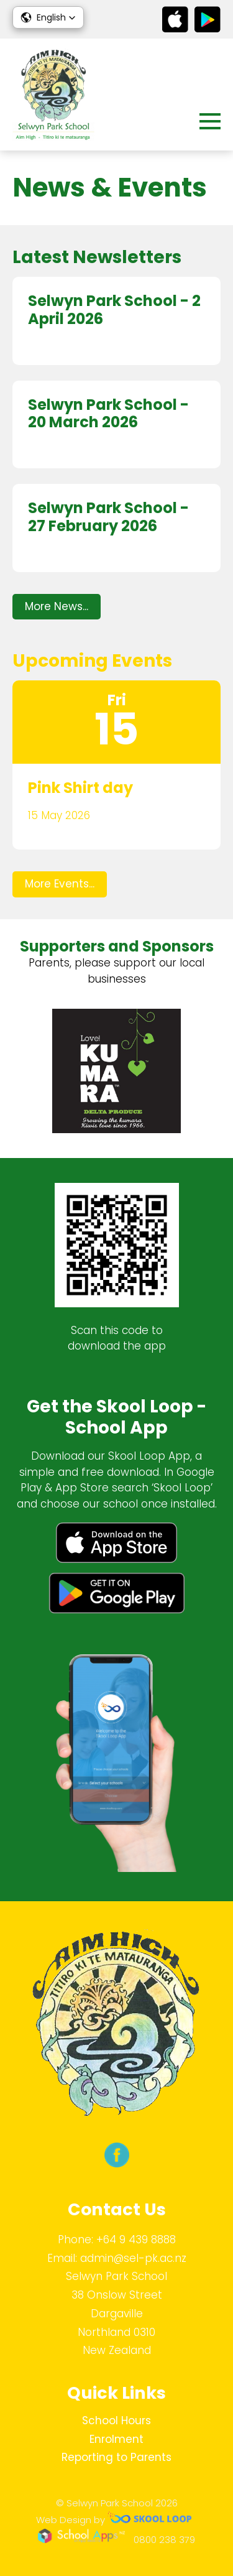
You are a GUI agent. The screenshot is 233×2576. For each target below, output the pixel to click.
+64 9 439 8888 (136, 2239)
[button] (48, 17)
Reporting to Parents (116, 2457)
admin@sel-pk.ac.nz (133, 2258)
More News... (56, 606)
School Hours (116, 2420)
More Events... (59, 883)
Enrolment (116, 2439)
